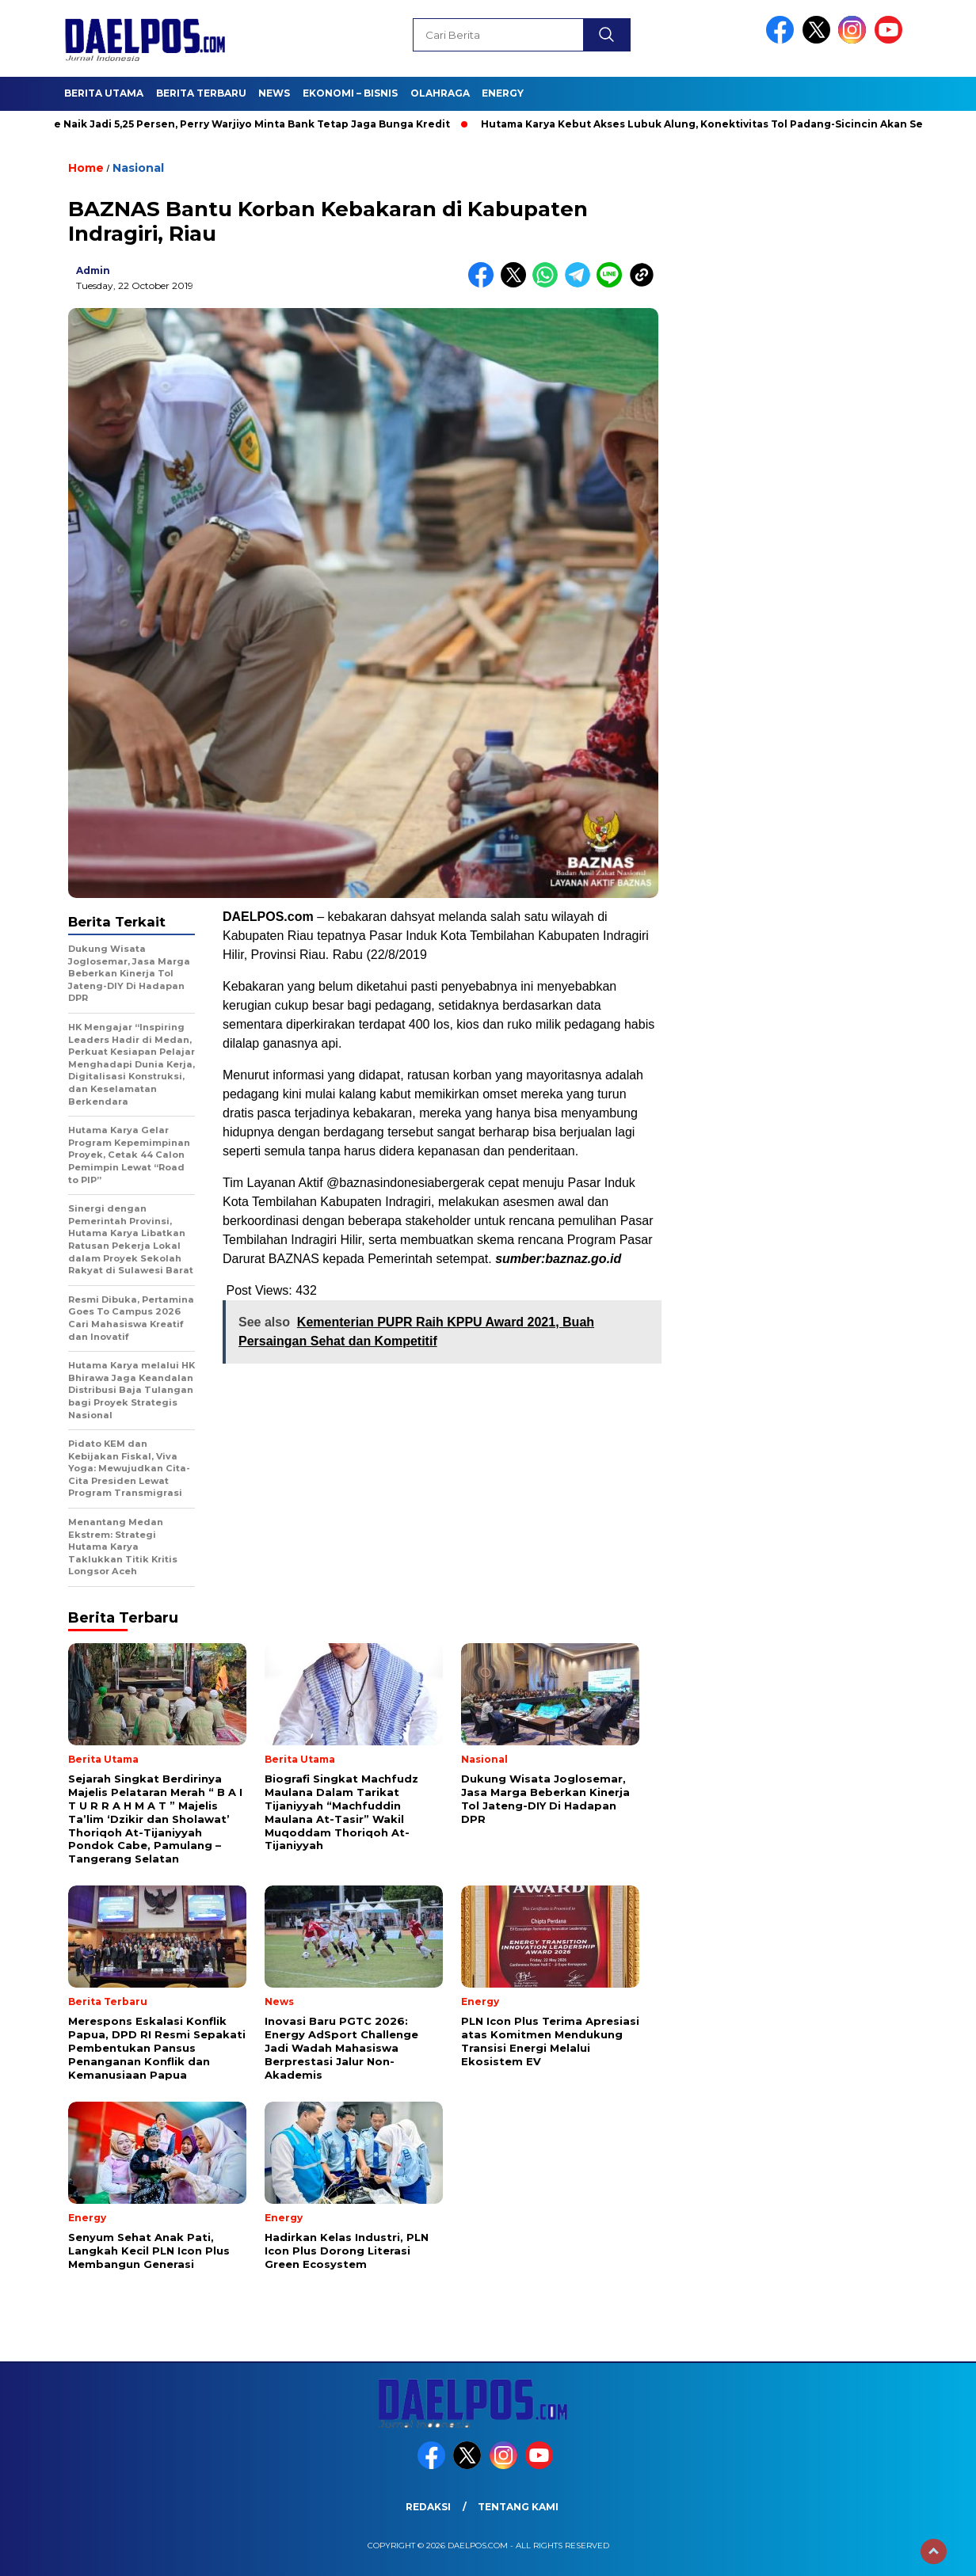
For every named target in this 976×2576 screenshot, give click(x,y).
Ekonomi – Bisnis (350, 93)
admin (93, 270)
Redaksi (428, 2507)
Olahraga (440, 93)
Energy (503, 93)
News (274, 93)
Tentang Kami (518, 2507)
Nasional (138, 168)
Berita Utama (103, 93)
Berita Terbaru (201, 93)
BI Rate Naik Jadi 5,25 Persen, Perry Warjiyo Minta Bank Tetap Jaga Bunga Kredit (242, 124)
